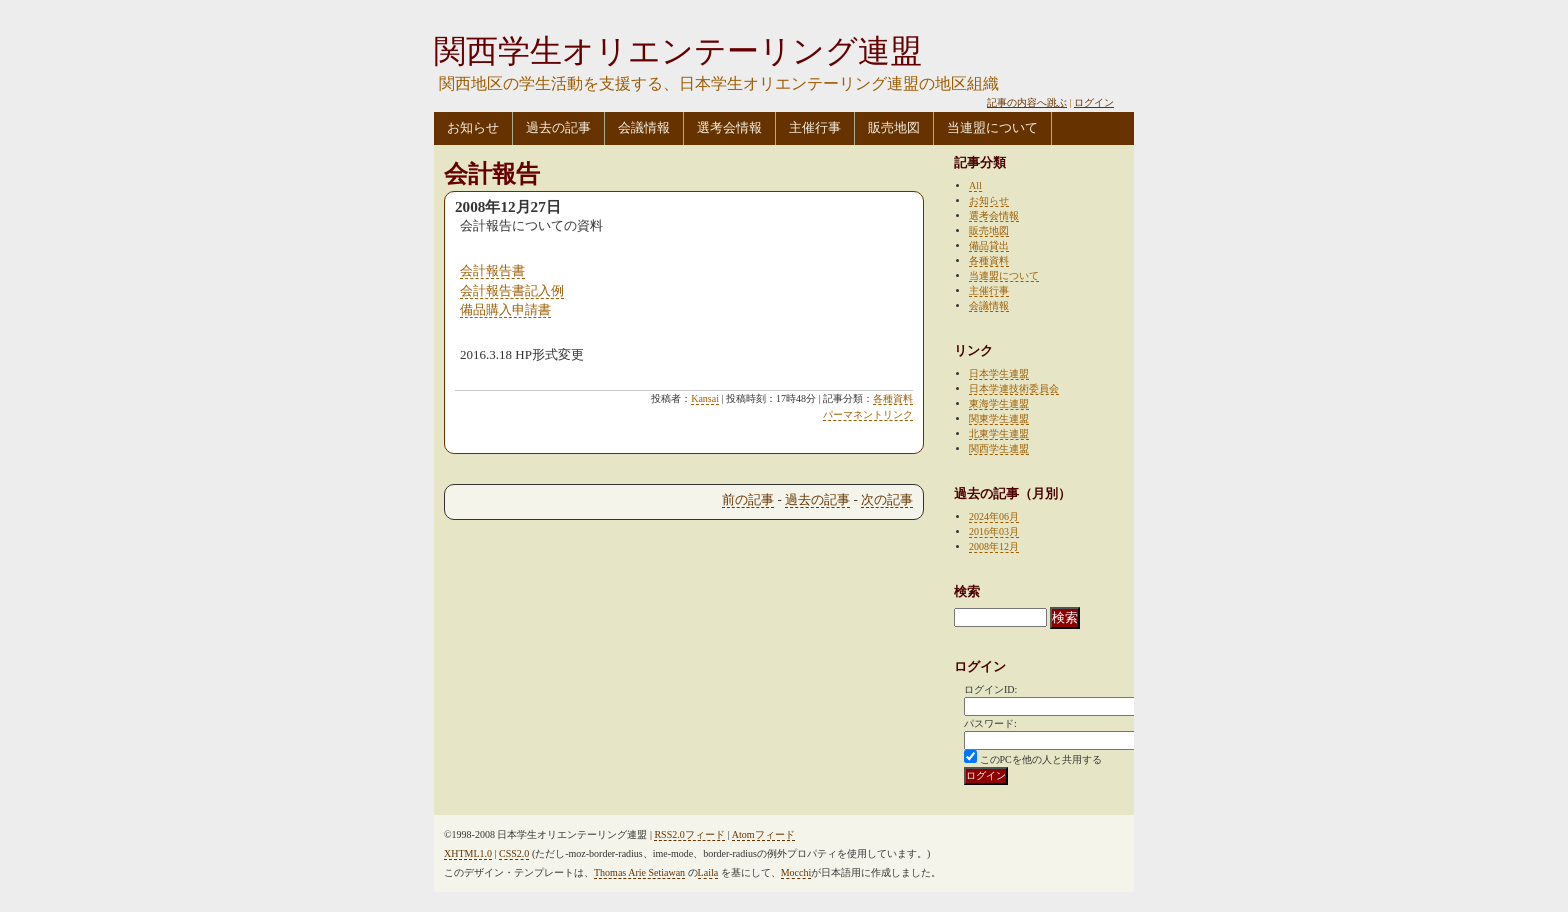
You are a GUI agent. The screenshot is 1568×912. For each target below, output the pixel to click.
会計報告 (492, 174)
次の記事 (887, 499)
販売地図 (894, 127)
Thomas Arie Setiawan (639, 872)
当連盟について (992, 127)
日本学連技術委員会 (1014, 388)
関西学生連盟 (999, 448)
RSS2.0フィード (689, 834)
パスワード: (990, 723)
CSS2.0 (514, 853)
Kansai (705, 398)
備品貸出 (989, 245)
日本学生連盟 (999, 373)
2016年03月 (994, 531)
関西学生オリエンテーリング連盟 (678, 51)
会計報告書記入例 (512, 290)
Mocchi (796, 872)
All (975, 185)
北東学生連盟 (999, 433)
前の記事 (748, 499)
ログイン (1094, 102)
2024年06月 (994, 516)
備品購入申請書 (505, 309)
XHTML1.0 (468, 853)
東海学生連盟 (999, 403)
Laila (708, 872)
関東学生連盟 (999, 418)
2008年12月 (994, 546)
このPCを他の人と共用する (1041, 759)
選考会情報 (729, 127)
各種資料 (893, 398)
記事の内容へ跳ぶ (1027, 102)
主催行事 (815, 127)
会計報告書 (492, 270)
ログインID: (990, 689)
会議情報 (644, 127)
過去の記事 (558, 127)
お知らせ (473, 127)
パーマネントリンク (868, 414)
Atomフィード (763, 834)
